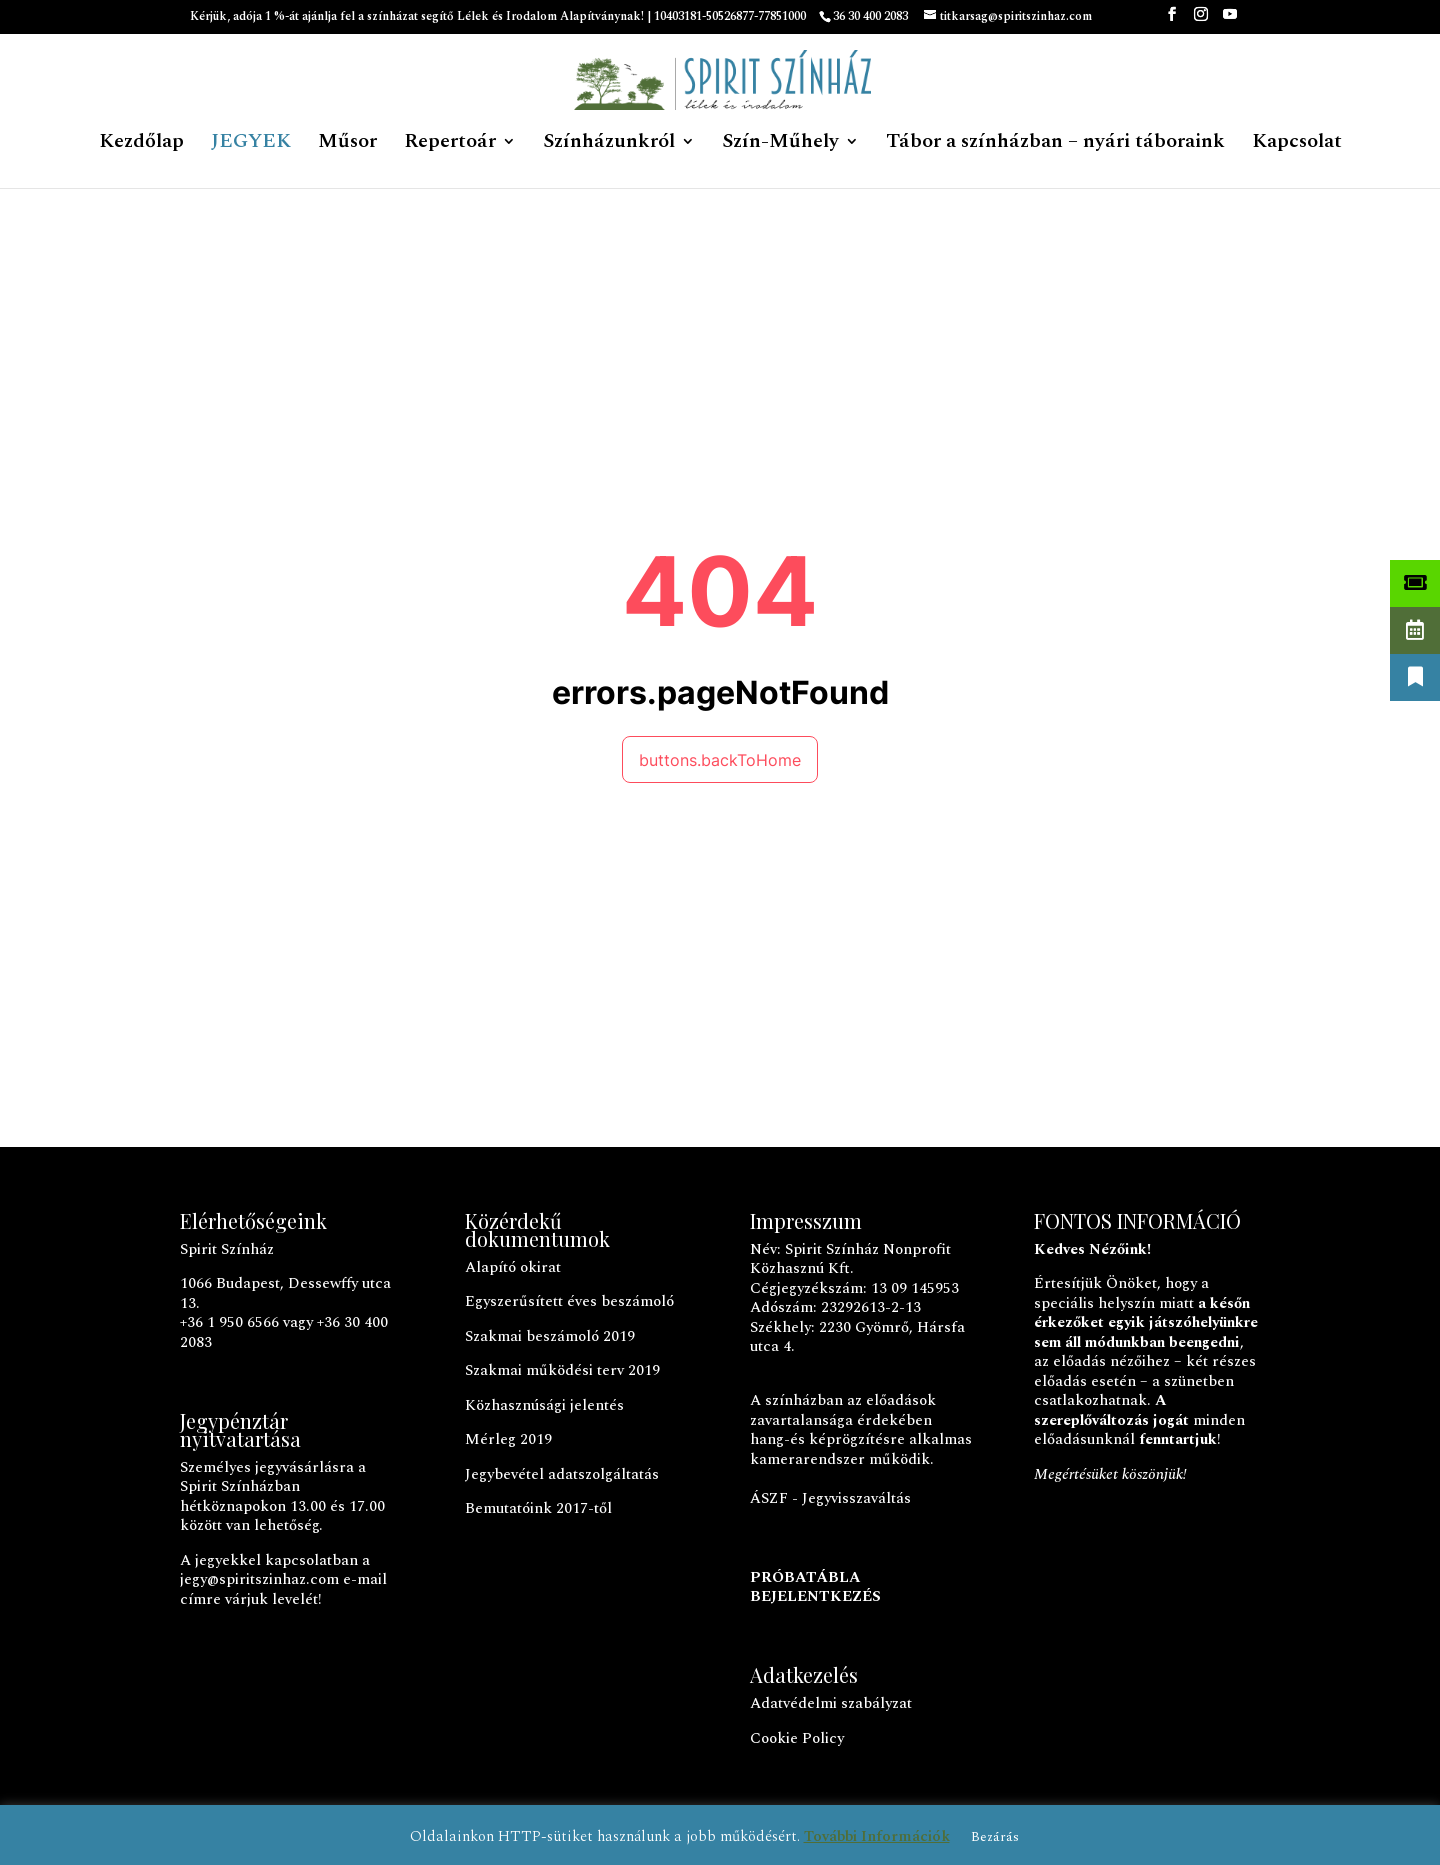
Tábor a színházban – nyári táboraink (1055, 145)
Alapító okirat (513, 1267)
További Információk (877, 1836)
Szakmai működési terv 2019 (562, 1370)
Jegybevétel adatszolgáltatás (562, 1474)
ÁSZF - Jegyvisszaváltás (830, 1498)
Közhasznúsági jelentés (544, 1405)
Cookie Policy (797, 1738)
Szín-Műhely (780, 145)
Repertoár (450, 145)
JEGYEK (251, 145)
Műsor (347, 145)
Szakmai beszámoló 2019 (550, 1336)
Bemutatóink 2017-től (538, 1508)
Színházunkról (609, 145)
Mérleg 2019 (508, 1439)
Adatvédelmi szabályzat (831, 1703)
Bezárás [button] (995, 1837)
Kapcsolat (1297, 145)
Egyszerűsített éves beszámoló (569, 1301)
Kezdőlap (141, 145)
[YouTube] (1230, 20)
